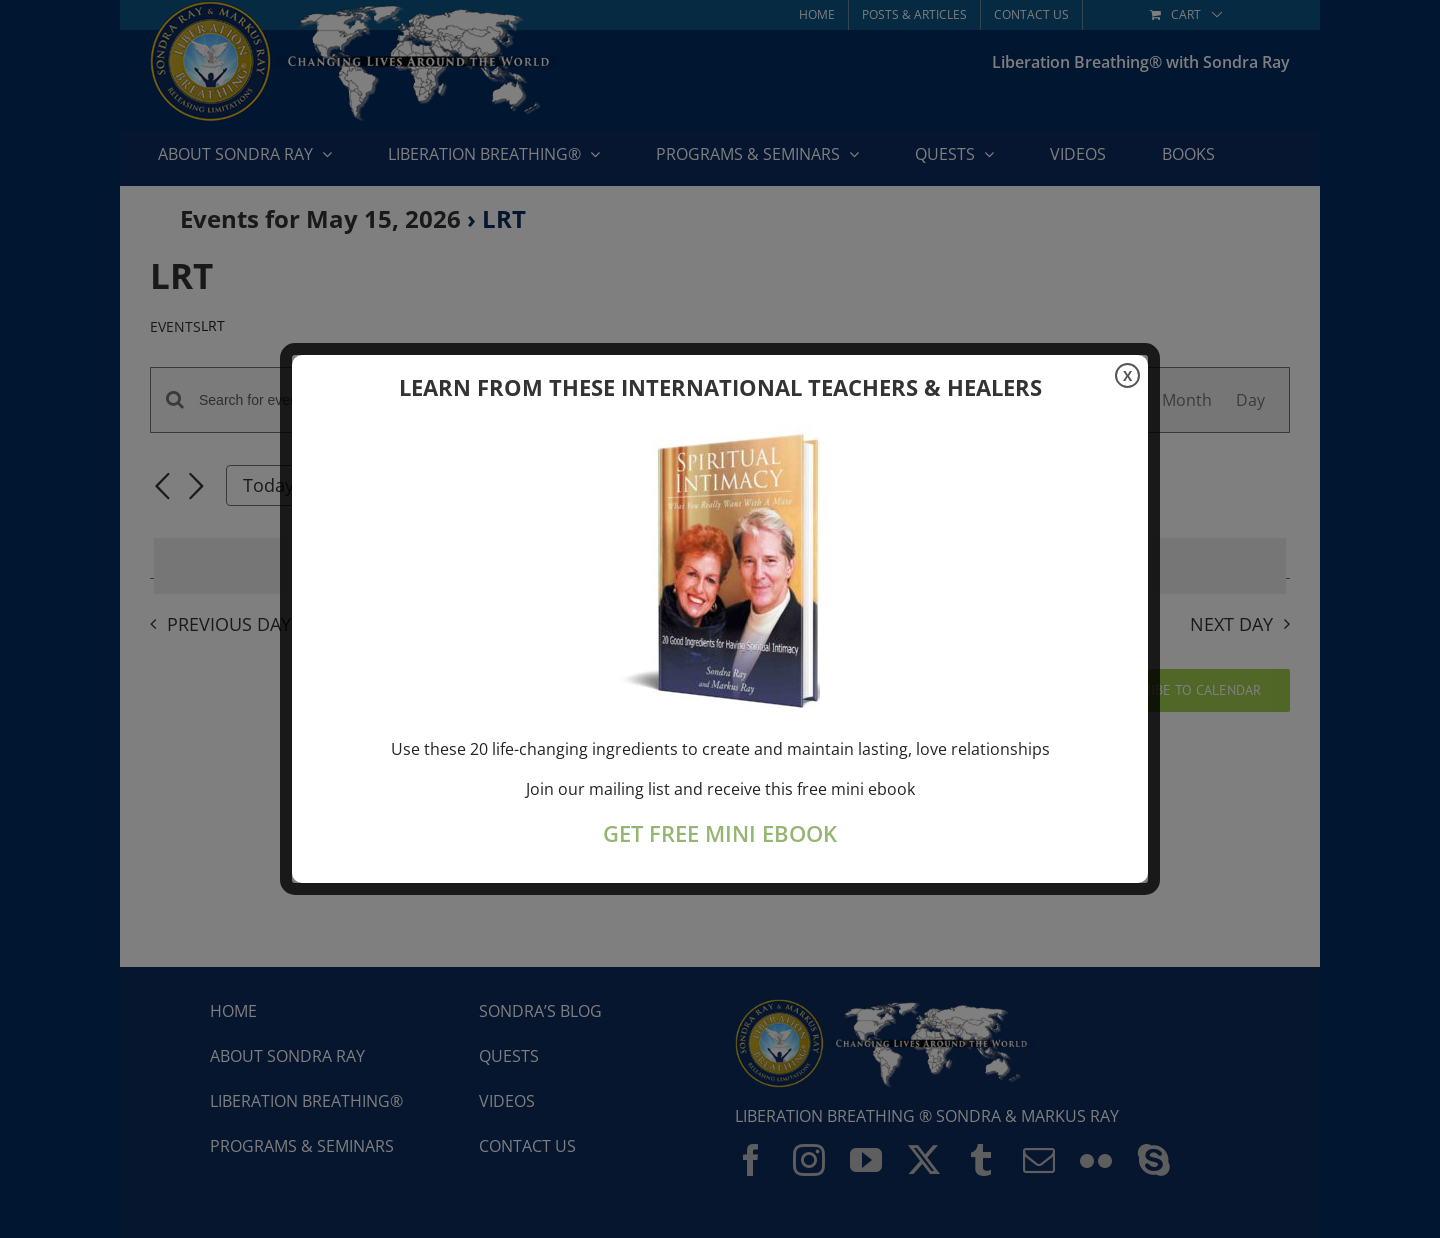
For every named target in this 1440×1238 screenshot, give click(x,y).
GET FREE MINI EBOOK (720, 833)
